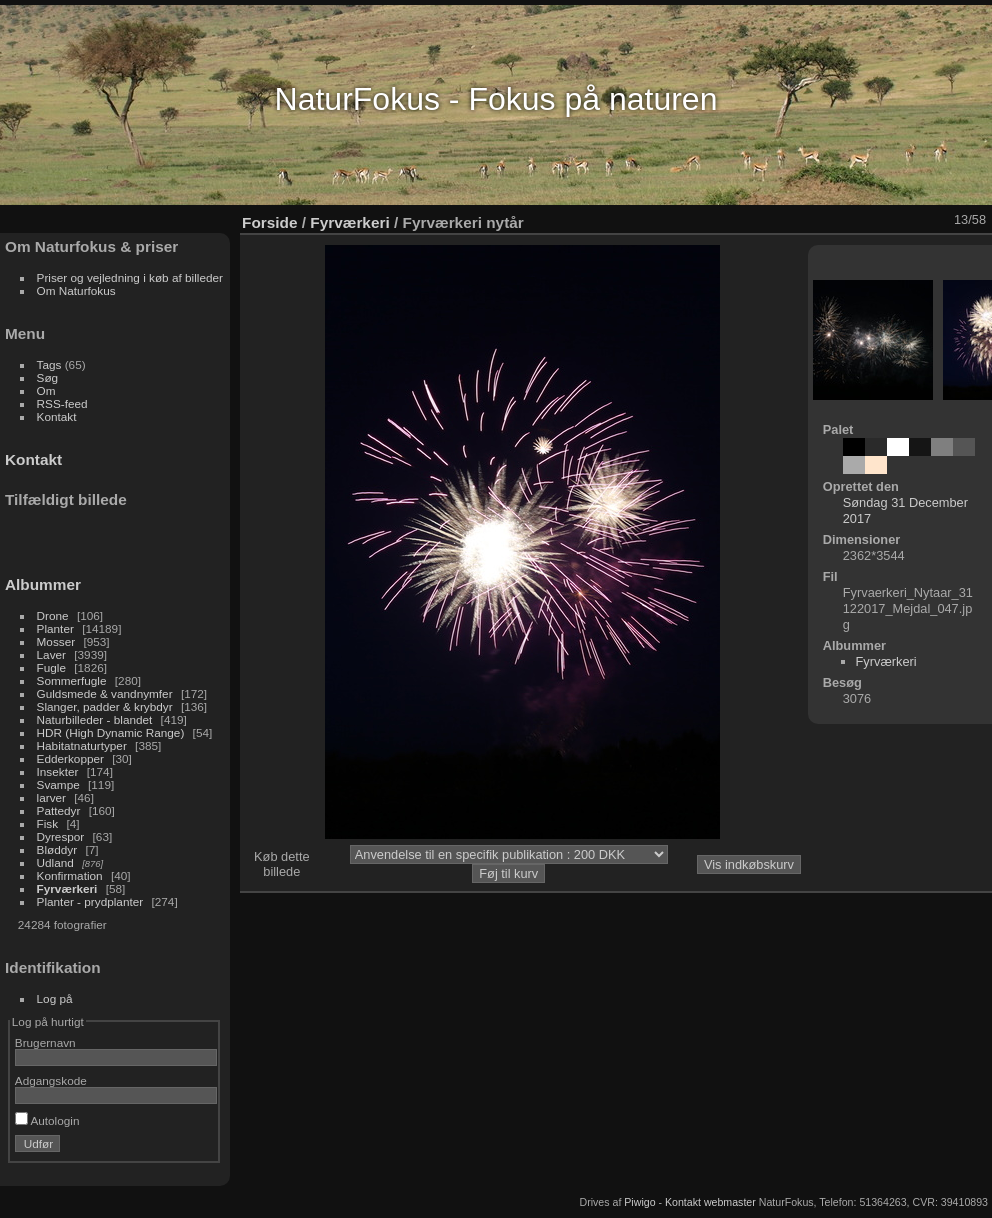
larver (51, 797)
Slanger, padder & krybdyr (105, 706)
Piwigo (639, 1202)
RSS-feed (62, 403)
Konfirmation (70, 875)
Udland (55, 862)
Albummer (43, 584)
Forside (269, 222)
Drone (53, 615)
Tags (49, 364)
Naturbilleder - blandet (95, 719)
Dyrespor (61, 836)
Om (46, 390)
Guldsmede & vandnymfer (105, 693)
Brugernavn (45, 1042)
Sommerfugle (72, 680)
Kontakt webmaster (710, 1202)
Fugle (51, 667)
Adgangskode (51, 1080)
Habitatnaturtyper (82, 745)
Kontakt (57, 416)
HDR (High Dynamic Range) (111, 732)
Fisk (48, 823)
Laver (51, 654)
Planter (55, 628)
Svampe (58, 784)
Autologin (47, 1120)
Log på (55, 998)
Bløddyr (57, 849)
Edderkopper (70, 758)
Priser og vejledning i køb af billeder (130, 277)
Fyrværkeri (67, 888)
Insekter (58, 771)
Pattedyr (59, 810)
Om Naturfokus (76, 290)
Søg (48, 377)
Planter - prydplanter (90, 901)
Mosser (56, 641)
